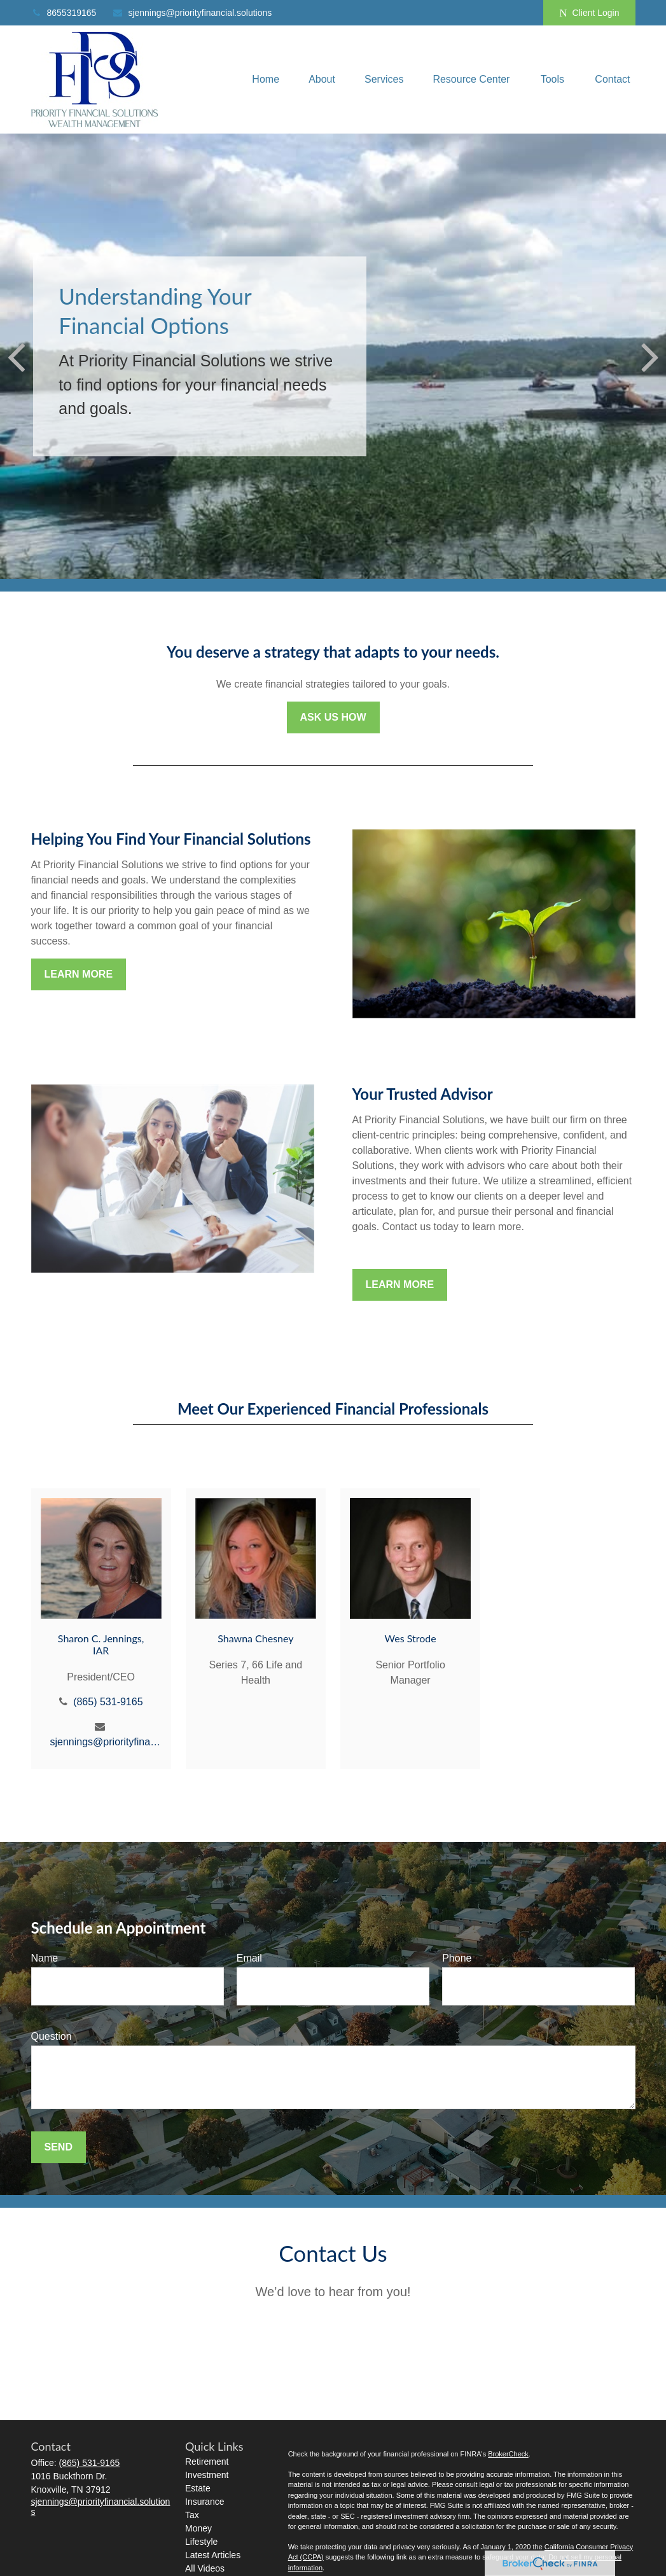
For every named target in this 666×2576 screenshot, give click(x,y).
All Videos (205, 2568)
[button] (265, 80)
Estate (198, 2488)
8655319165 (64, 13)
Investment (206, 2475)
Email (249, 1958)
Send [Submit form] (59, 2147)
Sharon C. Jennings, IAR (101, 1644)
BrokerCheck (508, 2454)
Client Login (589, 13)
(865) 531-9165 (107, 1701)
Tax (192, 2515)
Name (45, 1958)
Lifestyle (201, 2542)
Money (198, 2528)
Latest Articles (212, 2555)
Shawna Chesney (255, 1638)
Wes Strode (410, 1638)
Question (51, 2036)
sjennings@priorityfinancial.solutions (192, 13)
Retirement (206, 2461)
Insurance (204, 2501)
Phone (456, 1958)
